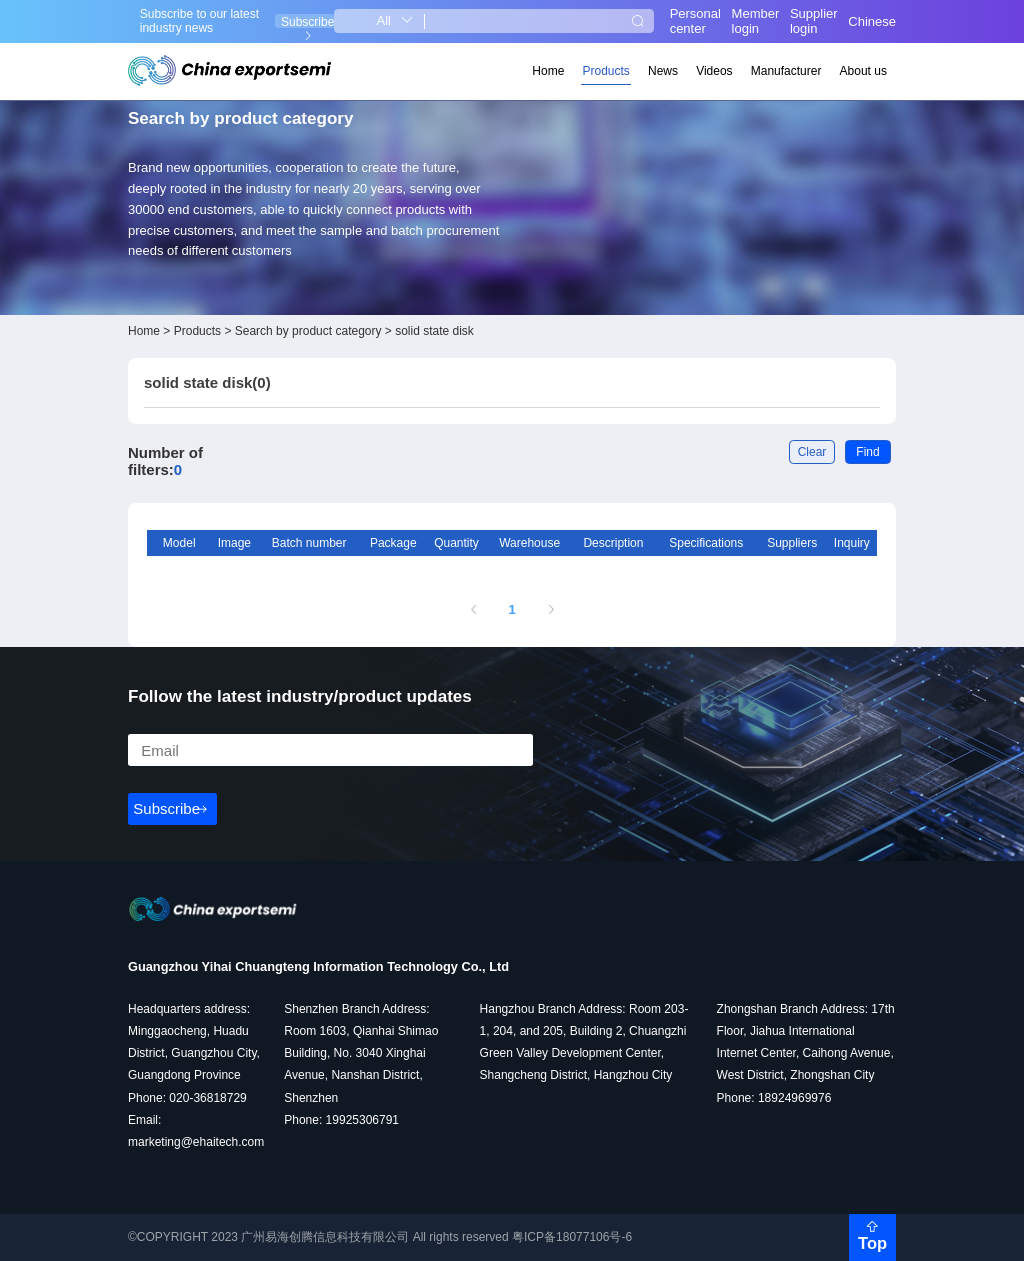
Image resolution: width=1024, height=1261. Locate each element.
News (663, 71)
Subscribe (307, 21)
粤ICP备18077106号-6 (572, 1237)
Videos (714, 71)
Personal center (695, 21)
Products (606, 71)
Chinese (872, 21)
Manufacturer (786, 71)
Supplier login (814, 21)
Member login (756, 21)
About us (863, 71)
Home (548, 71)
